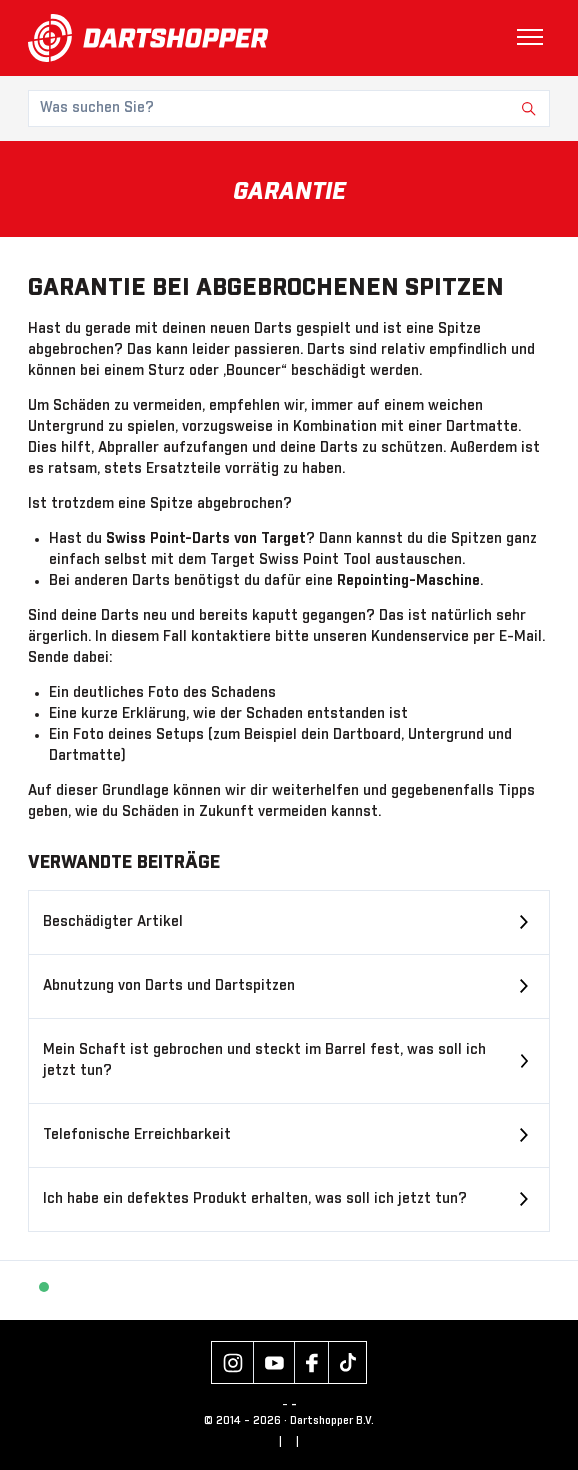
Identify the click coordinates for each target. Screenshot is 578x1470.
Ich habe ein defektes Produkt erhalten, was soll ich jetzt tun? (255, 1199)
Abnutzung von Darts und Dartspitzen (169, 986)
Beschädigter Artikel (113, 922)
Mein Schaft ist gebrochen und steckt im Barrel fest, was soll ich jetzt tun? (264, 1060)
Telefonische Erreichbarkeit (137, 1135)
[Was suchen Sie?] (289, 108)
